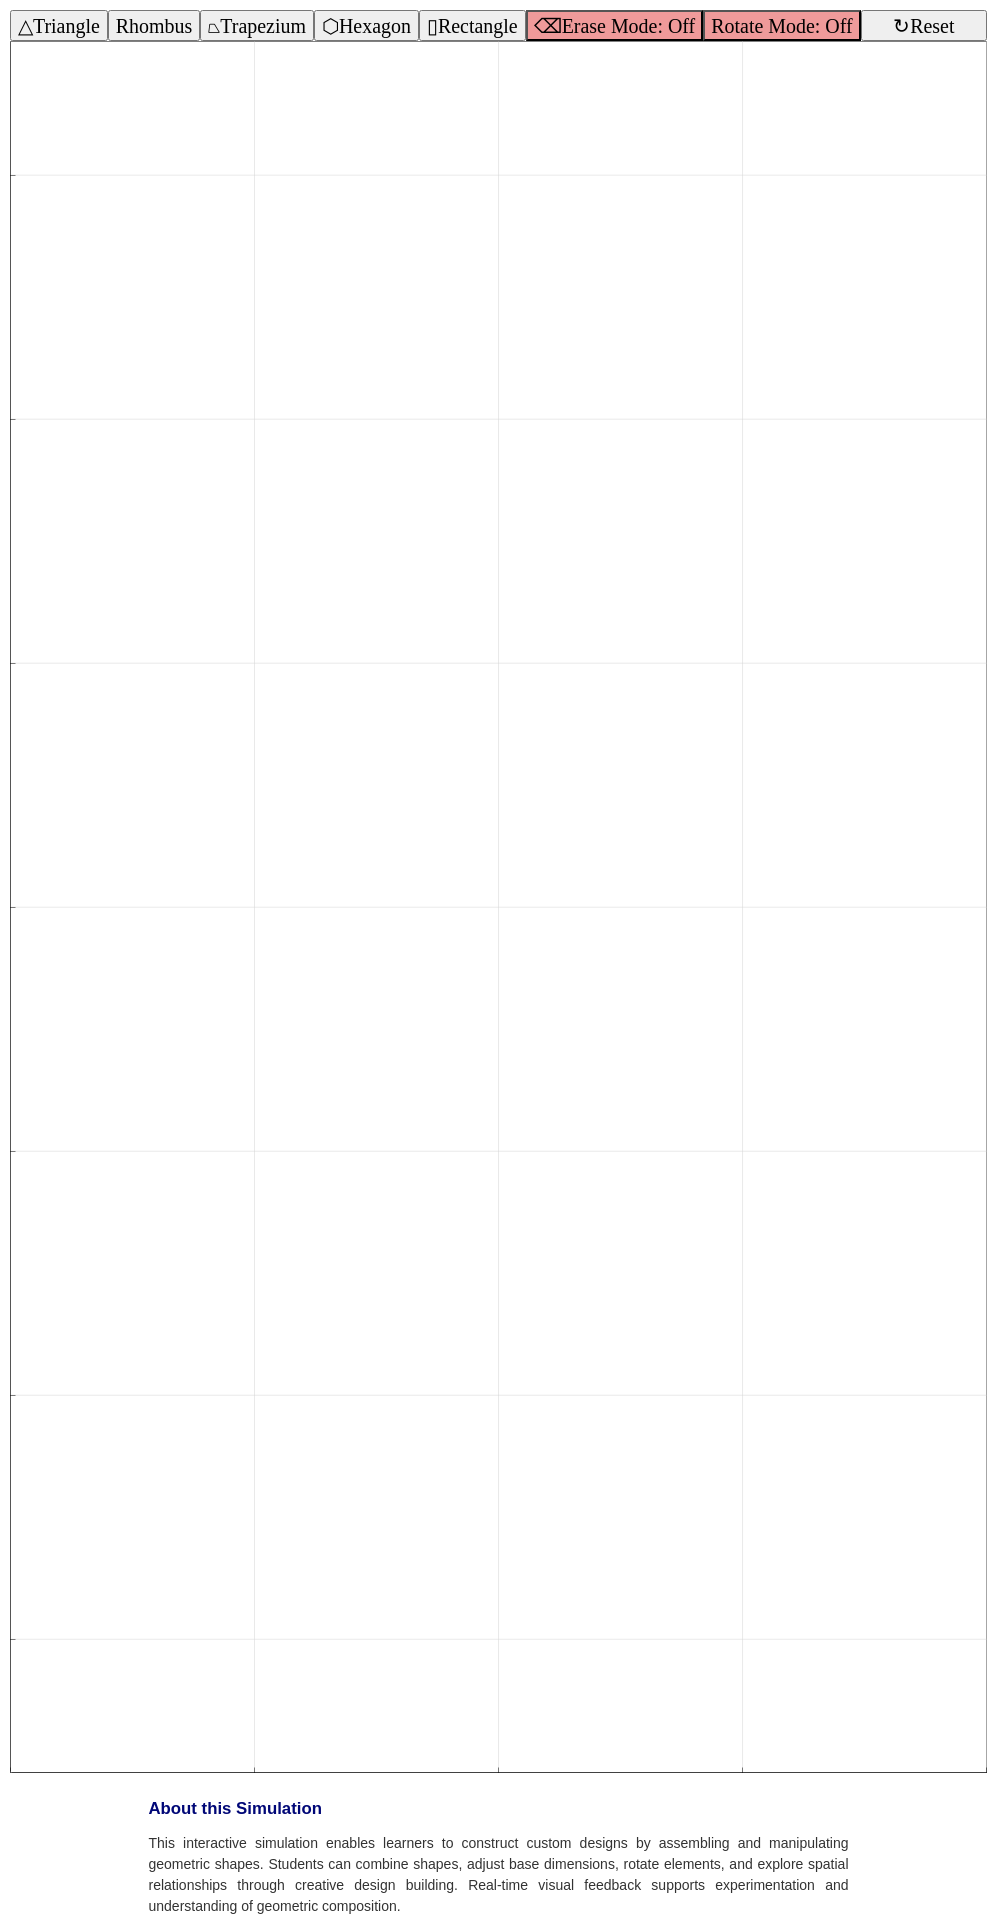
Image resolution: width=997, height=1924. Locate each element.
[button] (498, 893)
